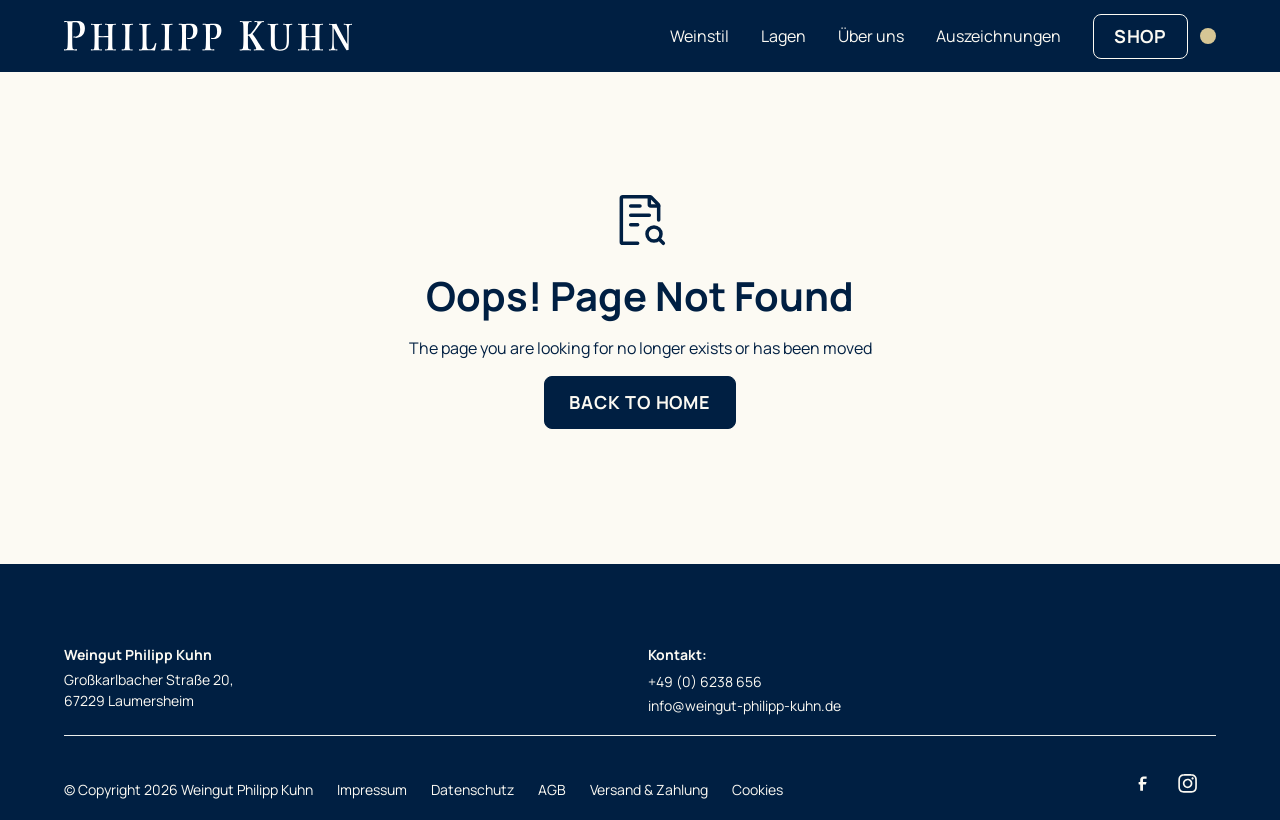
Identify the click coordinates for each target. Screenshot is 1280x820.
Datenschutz (472, 789)
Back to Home (640, 402)
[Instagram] (1187, 784)
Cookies (757, 789)
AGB (552, 789)
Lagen (783, 36)
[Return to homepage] (208, 36)
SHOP (1140, 36)
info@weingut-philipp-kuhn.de (744, 705)
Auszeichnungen (998, 36)
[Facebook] (1142, 784)
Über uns (871, 36)
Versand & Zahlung (649, 789)
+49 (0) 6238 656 (705, 681)
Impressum (372, 789)
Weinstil (699, 36)
